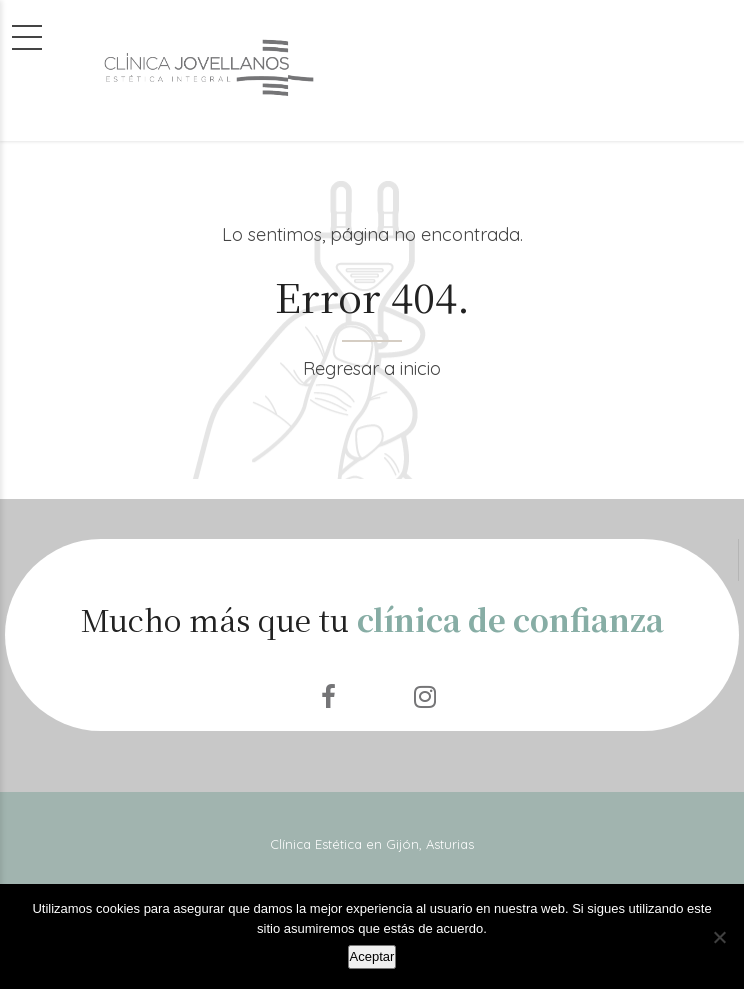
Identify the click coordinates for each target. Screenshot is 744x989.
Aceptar (372, 956)
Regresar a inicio (372, 368)
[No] (719, 937)
